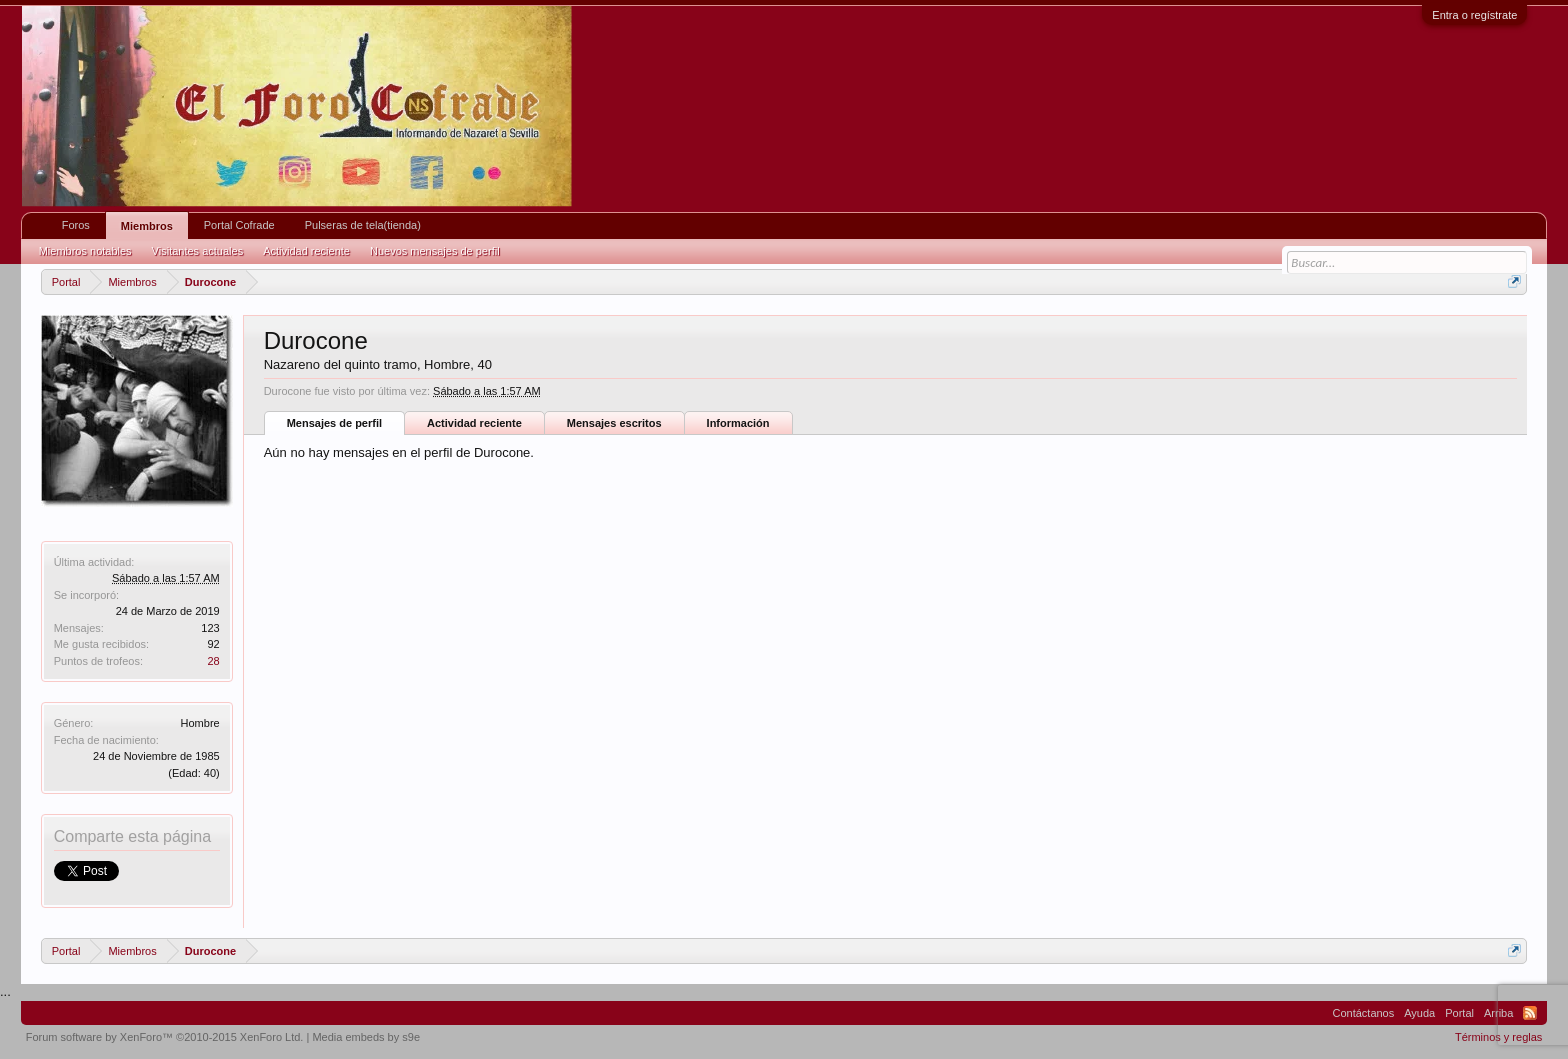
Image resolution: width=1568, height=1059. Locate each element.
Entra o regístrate (1474, 15)
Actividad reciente (474, 423)
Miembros (147, 226)
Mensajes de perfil (334, 423)
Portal (1459, 1013)
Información (738, 423)
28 (213, 661)
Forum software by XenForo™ (165, 1037)
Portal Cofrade (239, 225)
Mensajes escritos (614, 423)
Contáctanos (1363, 1013)
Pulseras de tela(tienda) (363, 225)
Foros (76, 225)
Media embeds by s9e (366, 1037)
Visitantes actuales (198, 251)
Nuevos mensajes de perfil (435, 251)
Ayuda (1419, 1013)
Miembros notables (85, 251)
